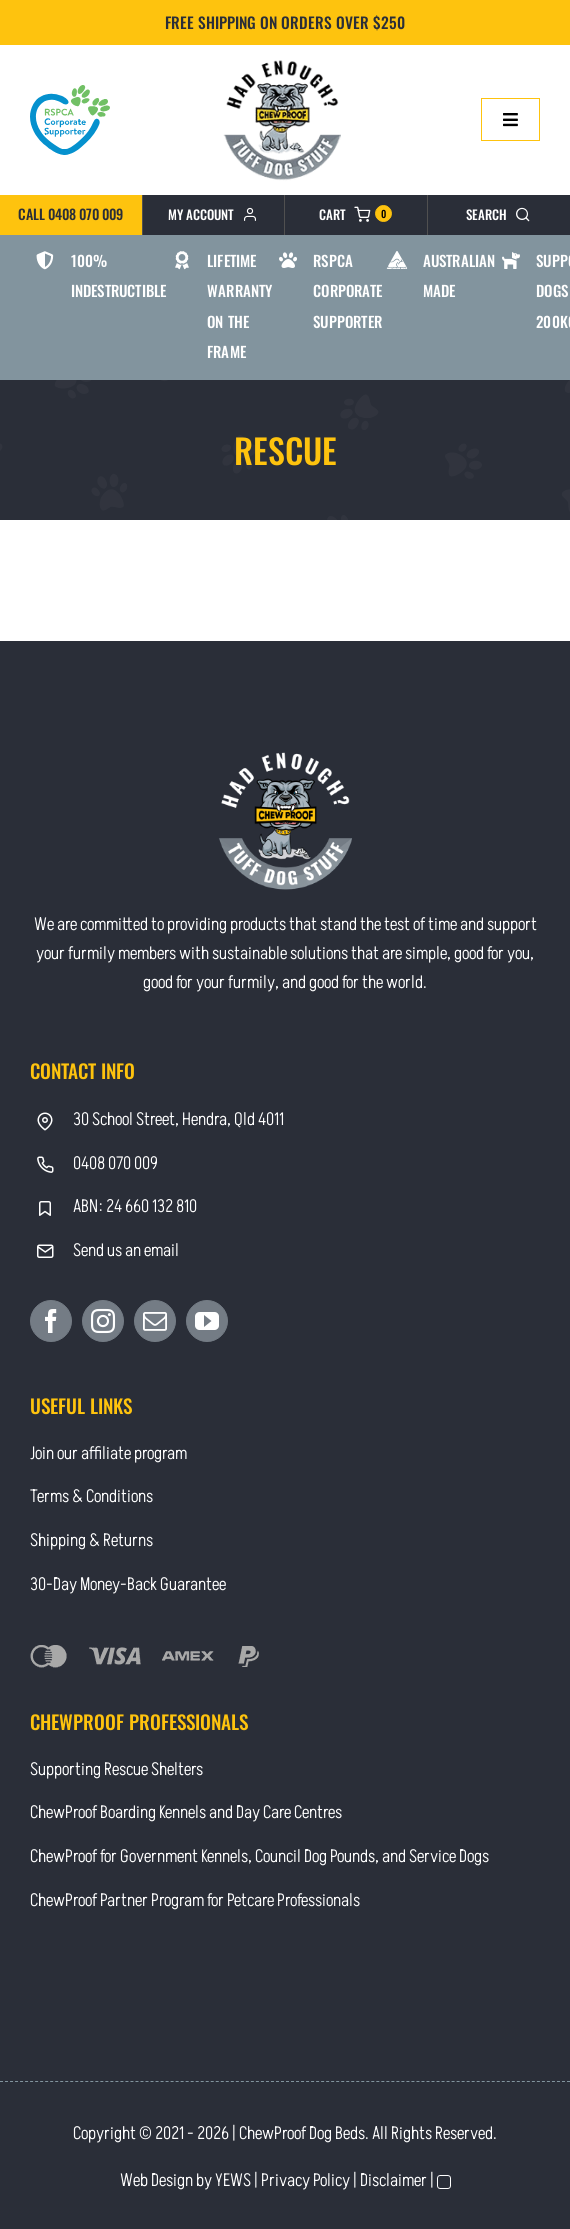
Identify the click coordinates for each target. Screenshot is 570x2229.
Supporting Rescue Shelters (116, 1769)
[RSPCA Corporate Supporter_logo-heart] (70, 93)
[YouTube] (207, 1321)
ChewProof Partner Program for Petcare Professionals (195, 1900)
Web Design (156, 2180)
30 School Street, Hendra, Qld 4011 (178, 1119)
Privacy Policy (305, 2180)
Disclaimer (393, 2180)
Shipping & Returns (91, 1540)
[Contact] (285, 58)
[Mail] (155, 1321)
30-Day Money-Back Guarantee (128, 1584)
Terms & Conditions (91, 1496)
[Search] (499, 215)
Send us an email (126, 1250)
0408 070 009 (115, 1163)
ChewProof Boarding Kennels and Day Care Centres (186, 1812)
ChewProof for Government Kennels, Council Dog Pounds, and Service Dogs (259, 1856)
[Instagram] (103, 1321)
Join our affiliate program (108, 1453)
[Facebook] (51, 1321)
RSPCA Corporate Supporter (347, 290)
